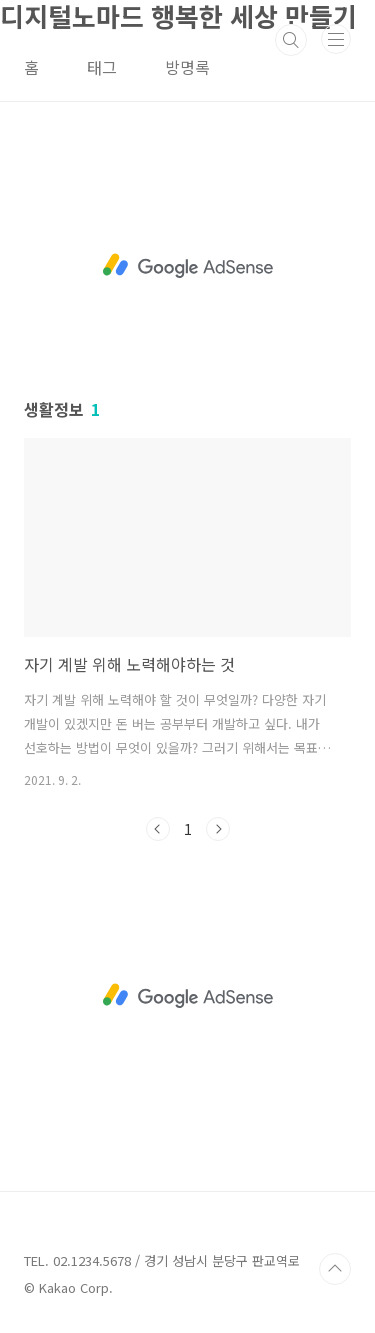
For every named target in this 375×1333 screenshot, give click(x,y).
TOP (335, 1269)
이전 (158, 829)
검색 (291, 40)
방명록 (187, 67)
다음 (218, 829)
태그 (102, 67)
